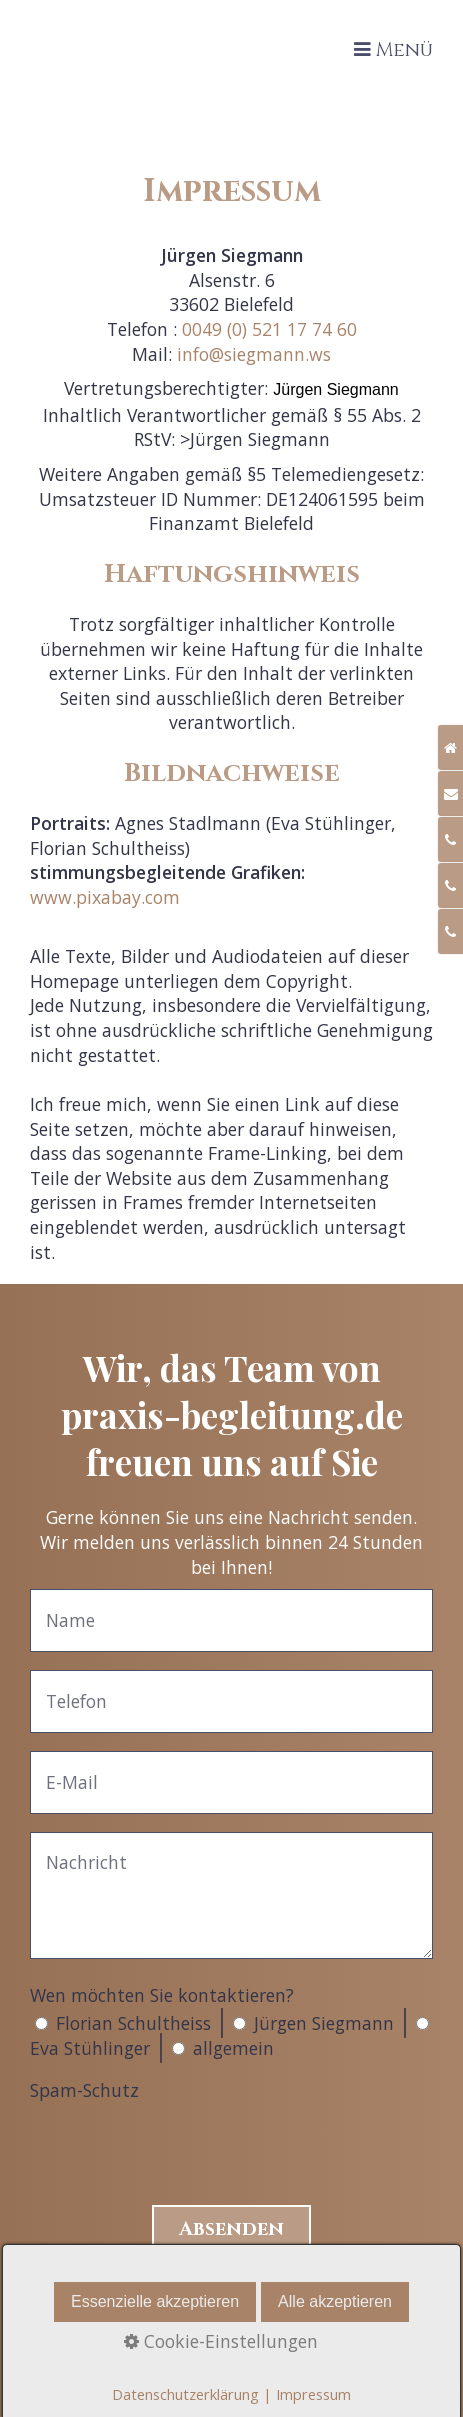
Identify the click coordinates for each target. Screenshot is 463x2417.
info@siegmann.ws (254, 354)
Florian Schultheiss (133, 2023)
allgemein (233, 2048)
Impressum (232, 2330)
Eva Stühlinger (90, 2048)
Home (232, 2281)
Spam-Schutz (84, 2090)
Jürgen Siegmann (324, 2023)
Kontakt (231, 2305)
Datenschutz (231, 2355)
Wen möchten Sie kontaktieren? (162, 1995)
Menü (404, 50)
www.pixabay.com (105, 897)
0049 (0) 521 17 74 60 (269, 329)
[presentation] (182, 2146)
